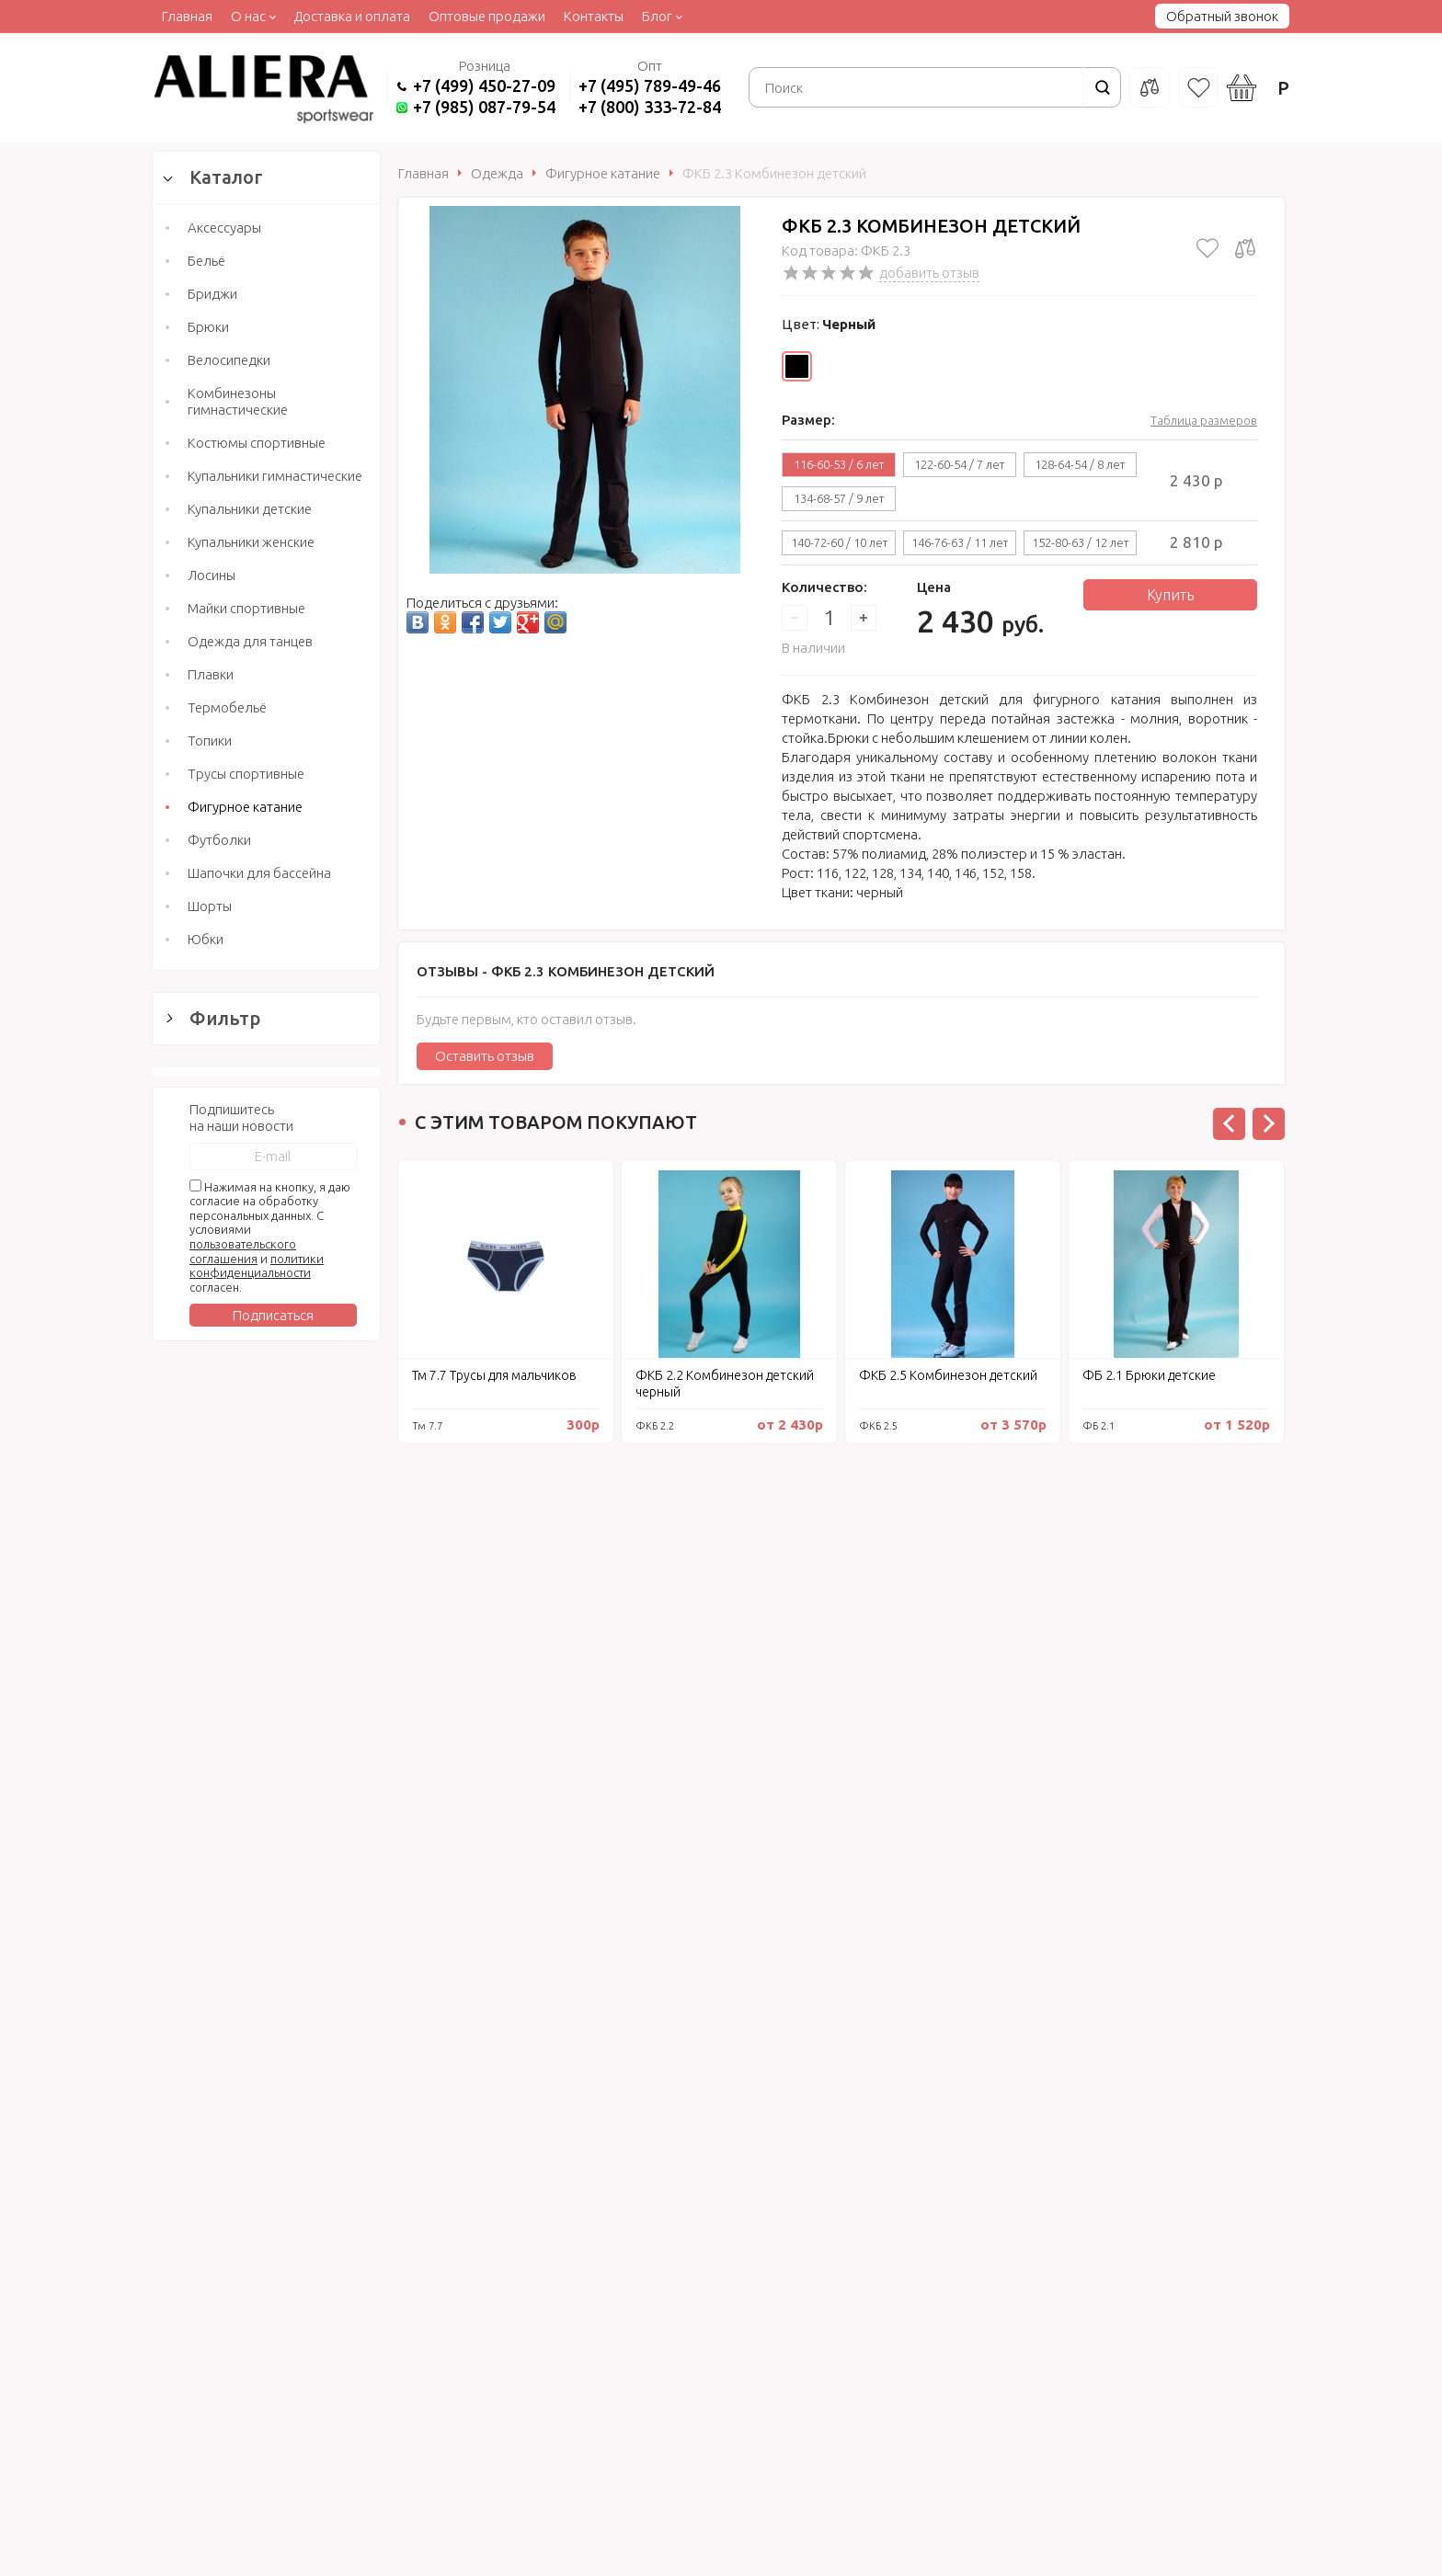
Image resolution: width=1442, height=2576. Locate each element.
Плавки (211, 674)
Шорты (210, 906)
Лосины (211, 575)
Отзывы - (566, 971)
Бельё (206, 260)
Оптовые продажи (487, 16)
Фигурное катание (245, 807)
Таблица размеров (1203, 420)
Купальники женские (251, 542)
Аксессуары (224, 227)
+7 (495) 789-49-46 (649, 85)
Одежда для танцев (250, 641)
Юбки (205, 939)
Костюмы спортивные (257, 442)
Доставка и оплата (351, 16)
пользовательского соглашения (242, 2056)
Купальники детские (250, 509)
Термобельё (227, 707)
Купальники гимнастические (275, 476)
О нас (248, 16)
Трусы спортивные (246, 773)
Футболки (219, 840)
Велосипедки (229, 360)
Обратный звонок (1222, 16)
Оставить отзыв (484, 1056)
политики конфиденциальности (256, 2071)
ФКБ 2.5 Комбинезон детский (948, 1375)
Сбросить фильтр (266, 1817)
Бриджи (212, 294)
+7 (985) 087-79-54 (484, 106)
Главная (187, 16)
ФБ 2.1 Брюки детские (1149, 1375)
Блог (657, 16)
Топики (210, 740)
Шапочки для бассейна (259, 873)
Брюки (208, 327)
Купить (1170, 595)
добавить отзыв (929, 272)
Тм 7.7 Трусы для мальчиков (494, 1375)
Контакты (594, 16)
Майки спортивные (246, 608)
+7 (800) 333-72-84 (649, 106)
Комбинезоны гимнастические (238, 401)
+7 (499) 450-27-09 (484, 85)
